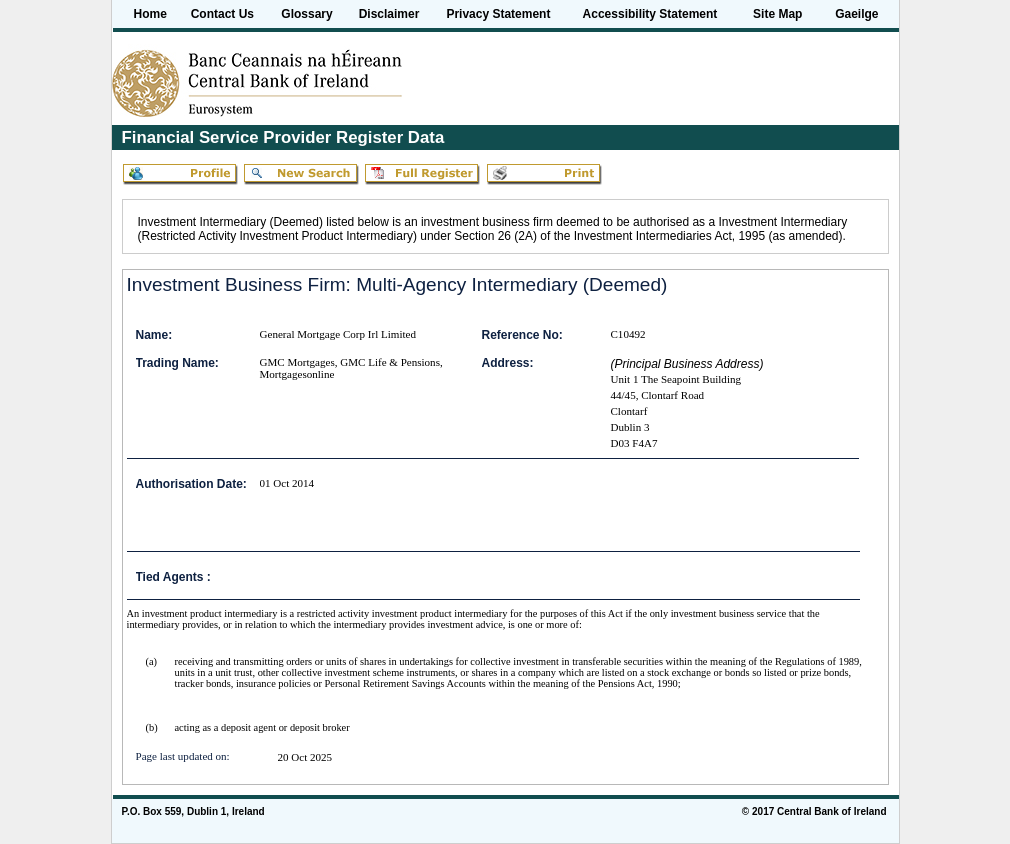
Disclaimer (389, 14)
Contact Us (222, 14)
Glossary (306, 14)
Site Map (777, 14)
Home (150, 14)
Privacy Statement (498, 14)
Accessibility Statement (650, 14)
